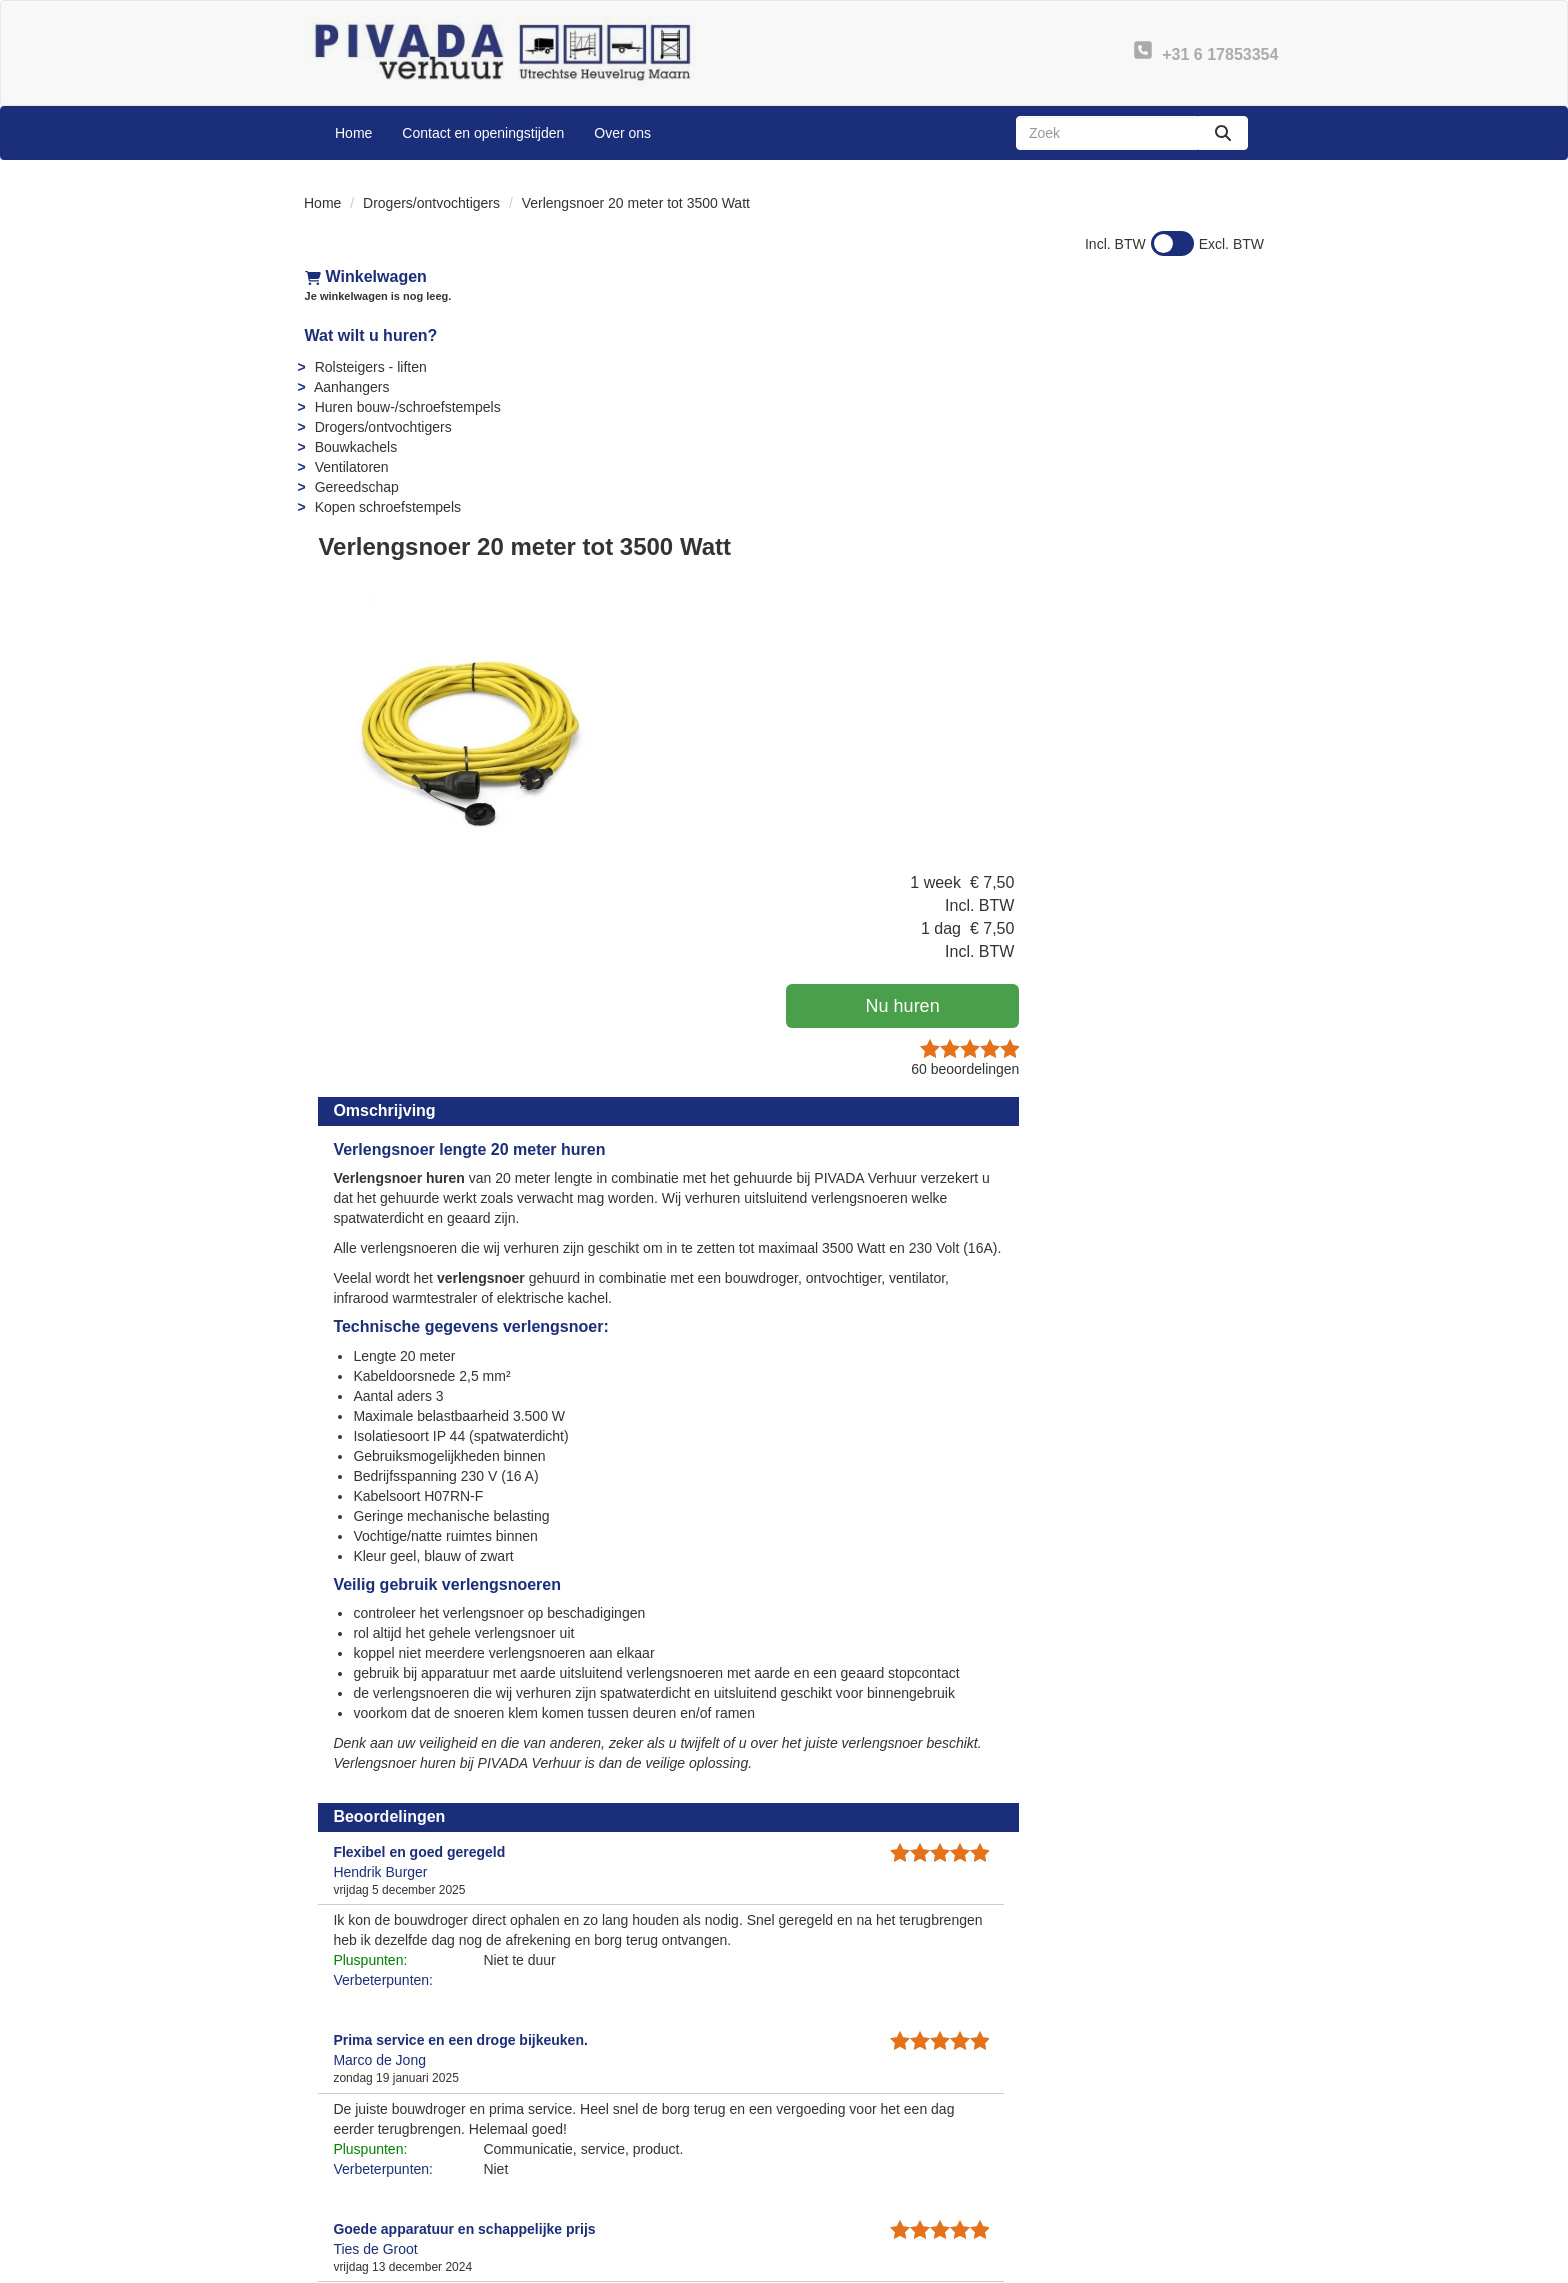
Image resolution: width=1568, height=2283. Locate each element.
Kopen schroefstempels (387, 507)
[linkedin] (1210, 2266)
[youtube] (1174, 2266)
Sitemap (590, 2202)
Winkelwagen (365, 276)
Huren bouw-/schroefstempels (407, 407)
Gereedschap (356, 487)
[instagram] (1246, 2266)
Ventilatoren (351, 467)
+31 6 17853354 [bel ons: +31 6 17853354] (384, 2144)
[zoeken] (1223, 133)
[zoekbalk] (1107, 133)
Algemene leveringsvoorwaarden (914, 2182)
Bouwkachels (355, 447)
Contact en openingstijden (483, 133)
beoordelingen (1195, 502)
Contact (1084, 2142)
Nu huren (1144, 439)
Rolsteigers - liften (370, 367)
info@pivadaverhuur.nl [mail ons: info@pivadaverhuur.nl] (402, 2178)
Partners (591, 2162)
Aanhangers (351, 387)
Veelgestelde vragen (875, 2142)
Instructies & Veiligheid (882, 2162)
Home (353, 133)
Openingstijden (611, 2182)
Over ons (622, 133)
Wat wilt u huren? (370, 335)
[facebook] (1138, 2266)
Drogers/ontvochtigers (431, 203)
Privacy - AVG (1103, 2162)
